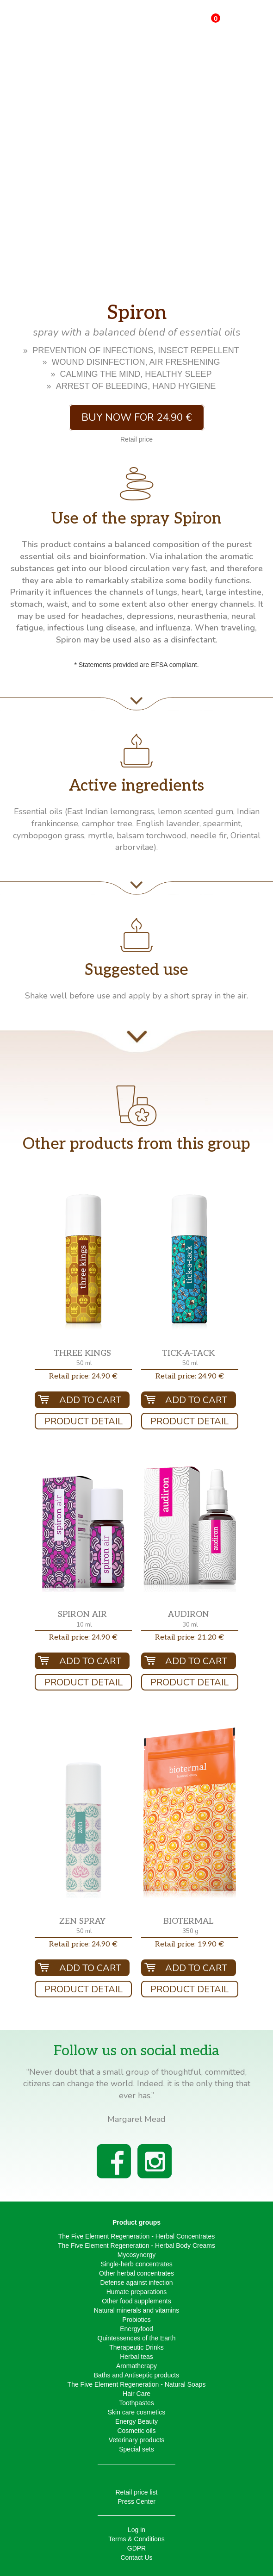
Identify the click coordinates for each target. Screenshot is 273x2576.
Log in (136, 2529)
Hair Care (136, 2393)
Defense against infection (136, 2282)
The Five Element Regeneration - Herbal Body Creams (136, 2245)
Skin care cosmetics (136, 2412)
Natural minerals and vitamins (136, 2310)
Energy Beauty (136, 2421)
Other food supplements (136, 2301)
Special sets (136, 2449)
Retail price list (136, 2492)
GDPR (136, 2548)
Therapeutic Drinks (136, 2347)
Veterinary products (137, 2440)
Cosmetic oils (136, 2430)
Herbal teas (136, 2356)
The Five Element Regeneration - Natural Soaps (137, 2384)
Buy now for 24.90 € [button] (136, 417)
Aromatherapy (136, 2366)
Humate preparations (136, 2291)
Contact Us (136, 2557)
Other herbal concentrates (136, 2273)
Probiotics (136, 2319)
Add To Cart (90, 1400)
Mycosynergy (136, 2254)
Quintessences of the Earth (137, 2338)
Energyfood (136, 2329)
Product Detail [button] (83, 1421)
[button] (83, 1262)
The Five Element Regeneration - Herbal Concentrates (136, 2236)
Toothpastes (136, 2403)
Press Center (136, 2501)
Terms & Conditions (136, 2539)
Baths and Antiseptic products (136, 2375)
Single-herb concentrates (136, 2264)
